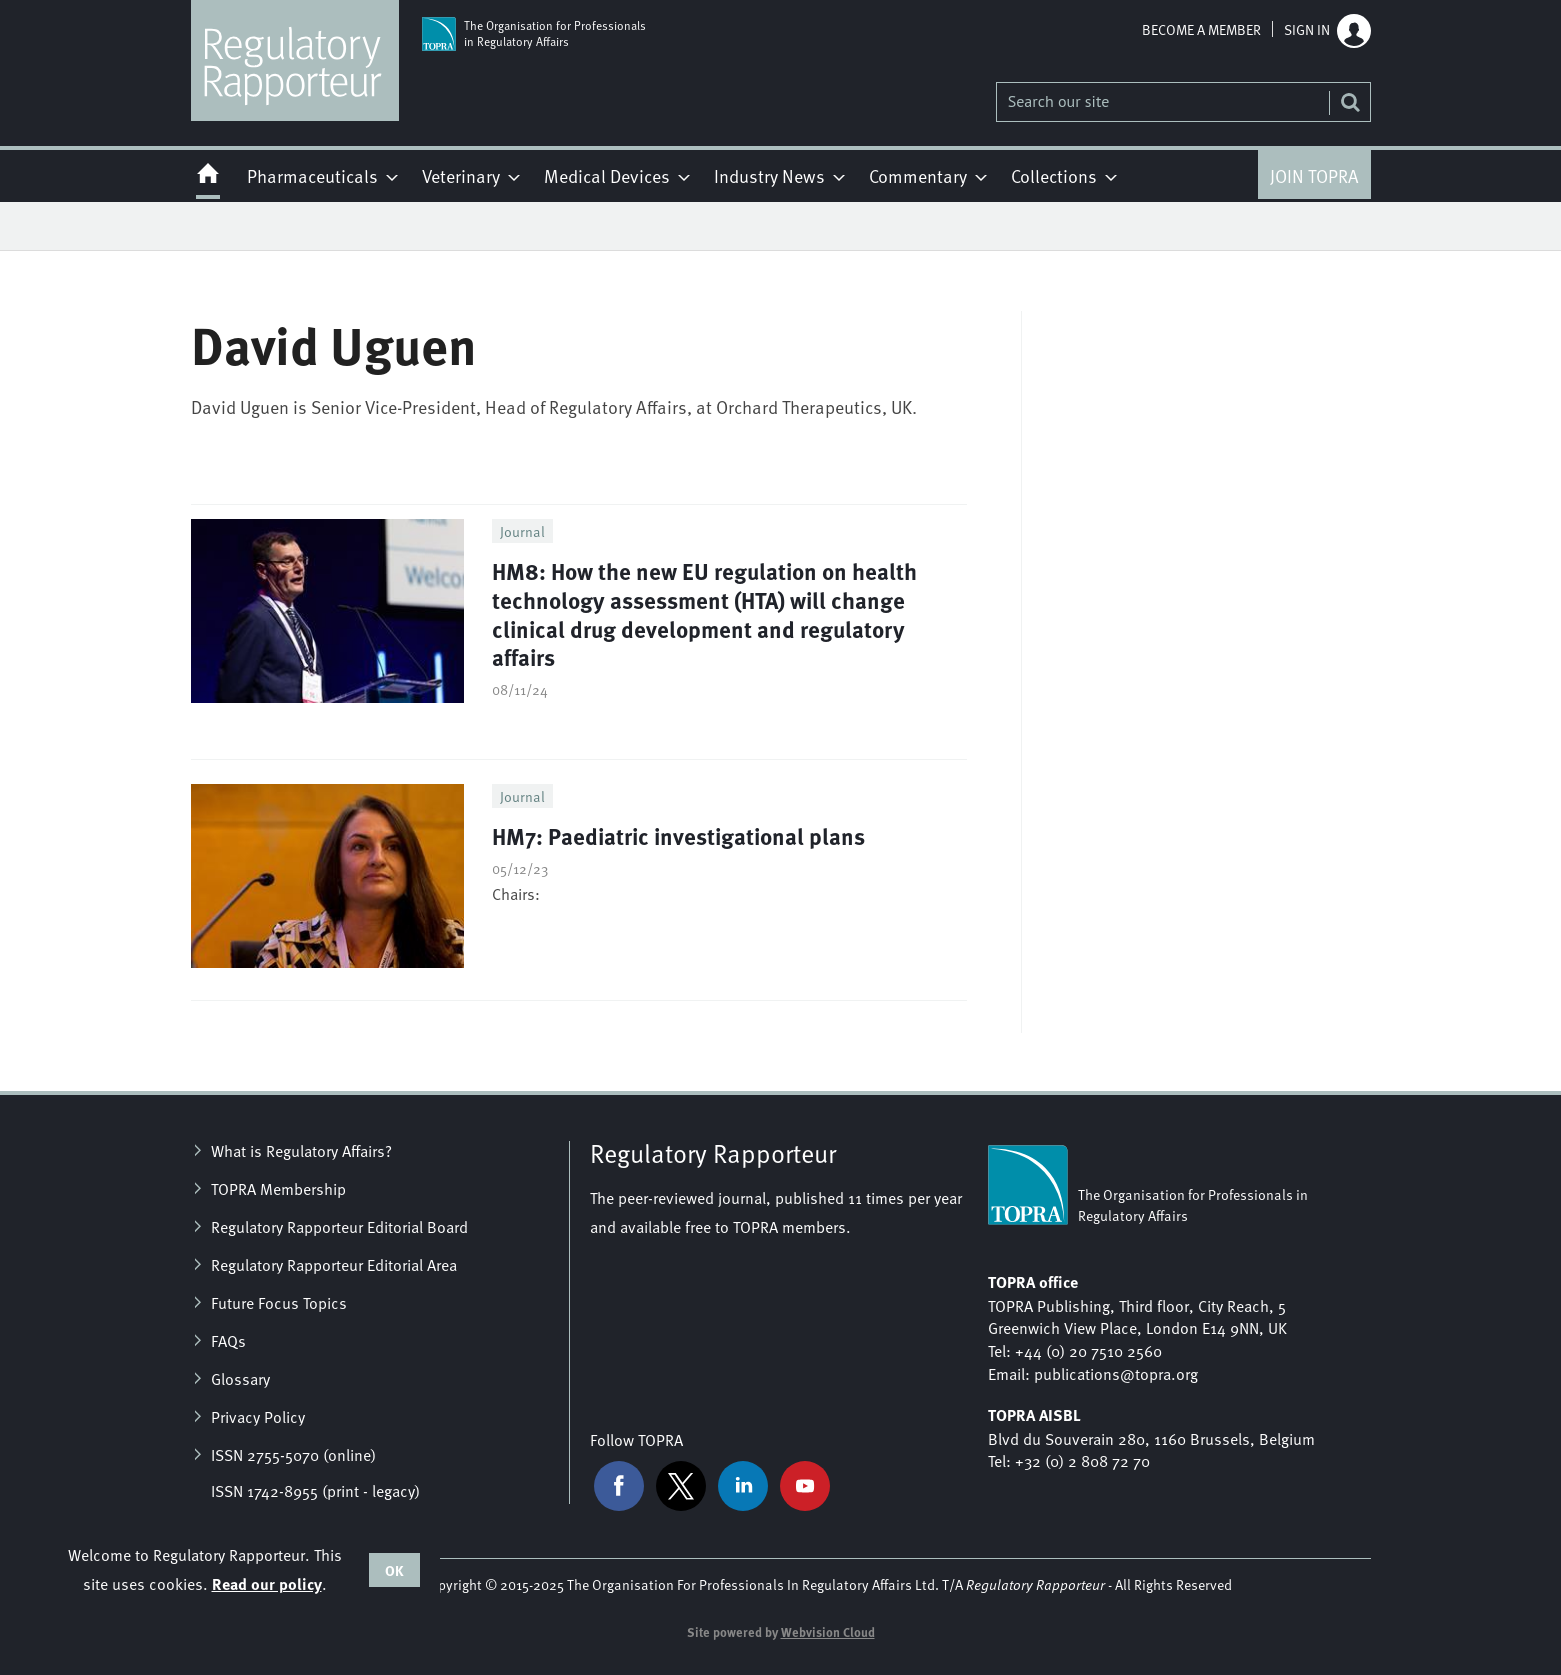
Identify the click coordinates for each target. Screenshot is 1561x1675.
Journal (522, 531)
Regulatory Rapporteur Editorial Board (339, 1226)
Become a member (1201, 29)
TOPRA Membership (278, 1188)
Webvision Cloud (828, 1632)
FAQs (228, 1340)
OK (394, 1570)
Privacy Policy (258, 1416)
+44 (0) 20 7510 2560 (1088, 1350)
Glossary (240, 1378)
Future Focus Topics (279, 1302)
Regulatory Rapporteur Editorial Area (334, 1264)
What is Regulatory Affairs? (301, 1150)
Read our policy (267, 1583)
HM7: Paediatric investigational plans (678, 835)
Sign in (1307, 29)
